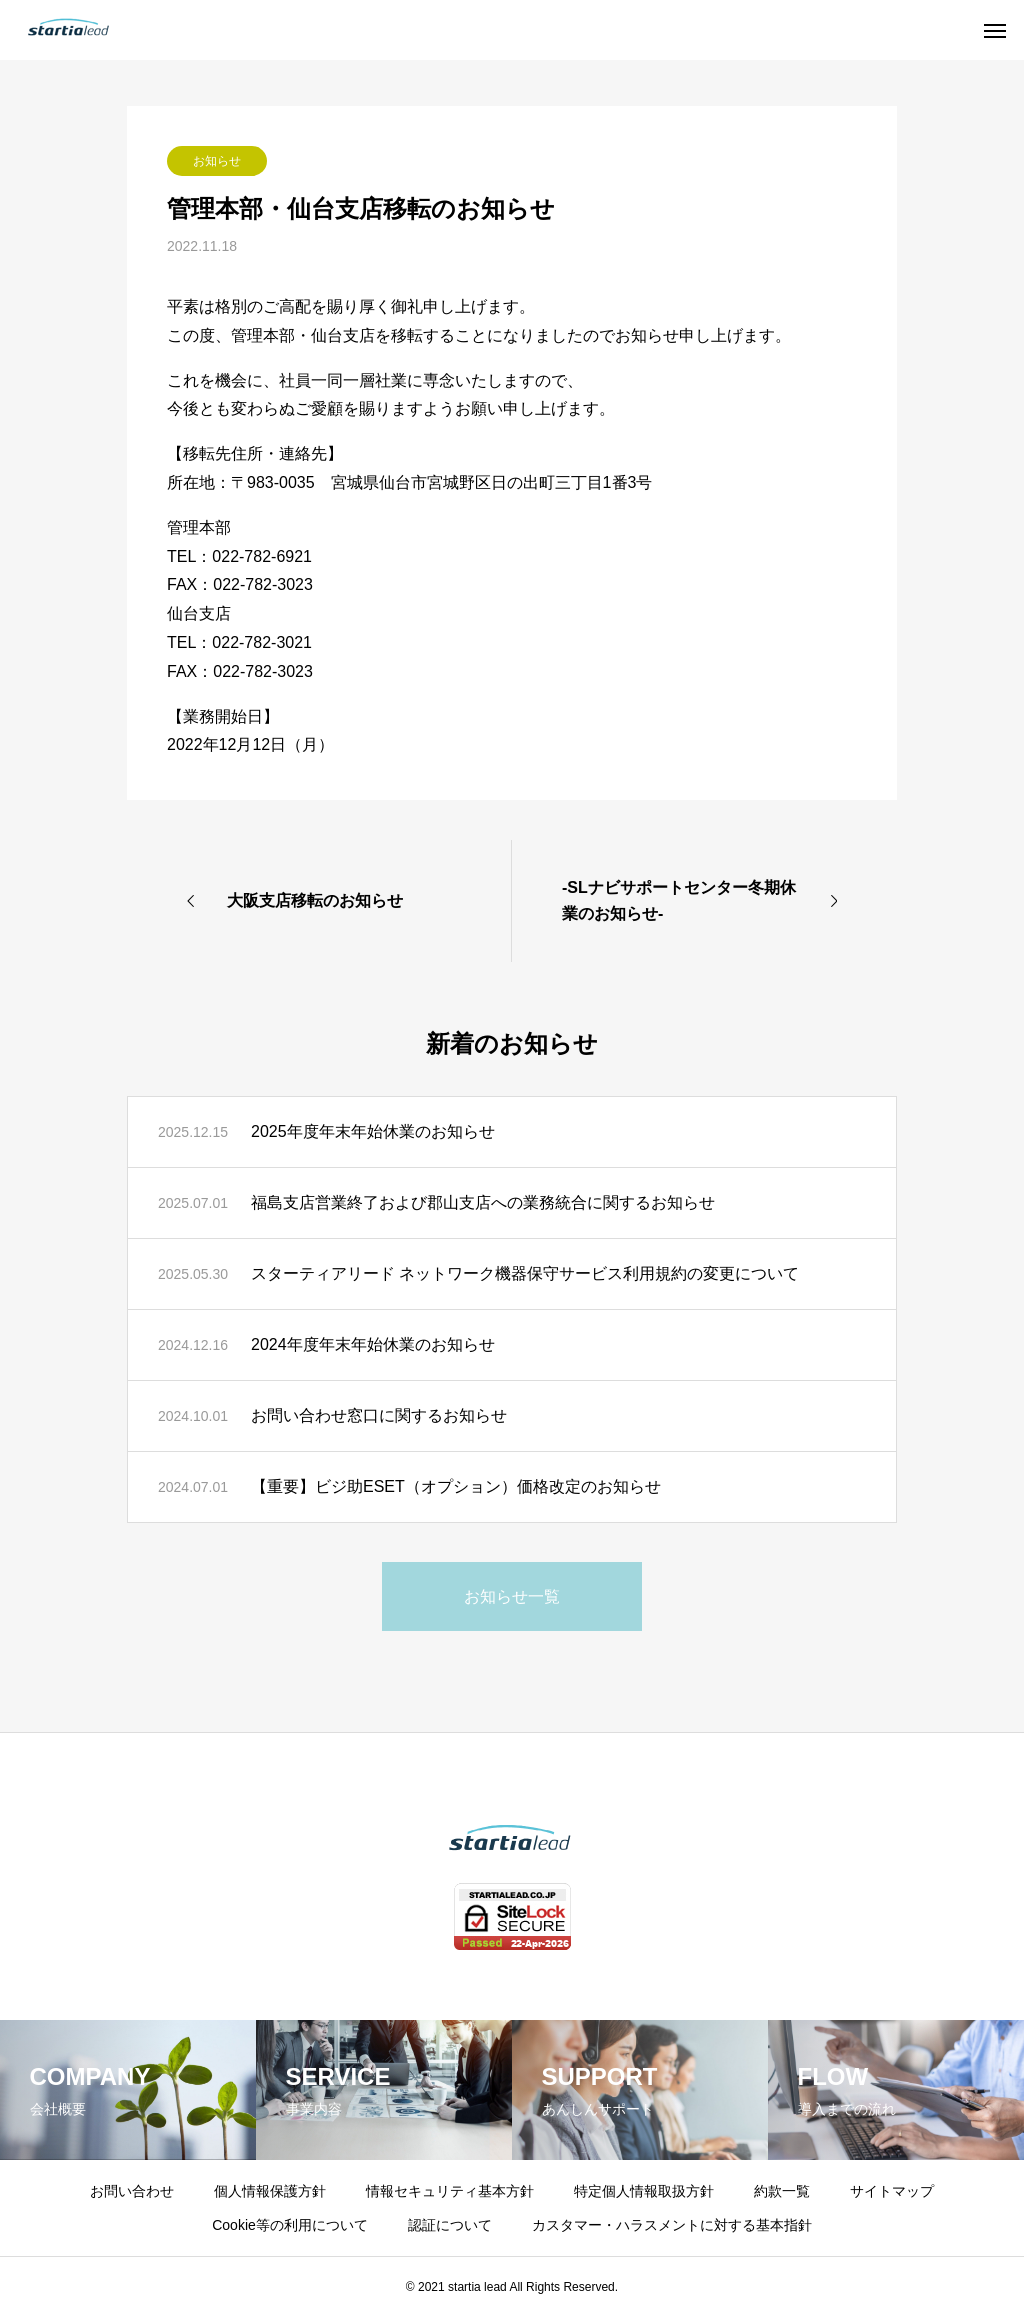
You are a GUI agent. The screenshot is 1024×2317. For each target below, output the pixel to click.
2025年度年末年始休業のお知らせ (373, 1131)
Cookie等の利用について (290, 2225)
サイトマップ (892, 2191)
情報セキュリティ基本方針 (450, 2191)
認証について (450, 2225)
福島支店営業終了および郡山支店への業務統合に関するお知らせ (483, 1202)
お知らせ (217, 161)
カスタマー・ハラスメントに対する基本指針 (672, 2225)
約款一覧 (782, 2191)
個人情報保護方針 (270, 2191)
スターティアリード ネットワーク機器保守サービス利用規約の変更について (525, 1273)
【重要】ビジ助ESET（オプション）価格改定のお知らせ (456, 1486)
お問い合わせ (132, 2191)
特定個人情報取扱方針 (644, 2191)
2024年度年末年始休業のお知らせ (373, 1344)
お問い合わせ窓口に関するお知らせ (379, 1415)
